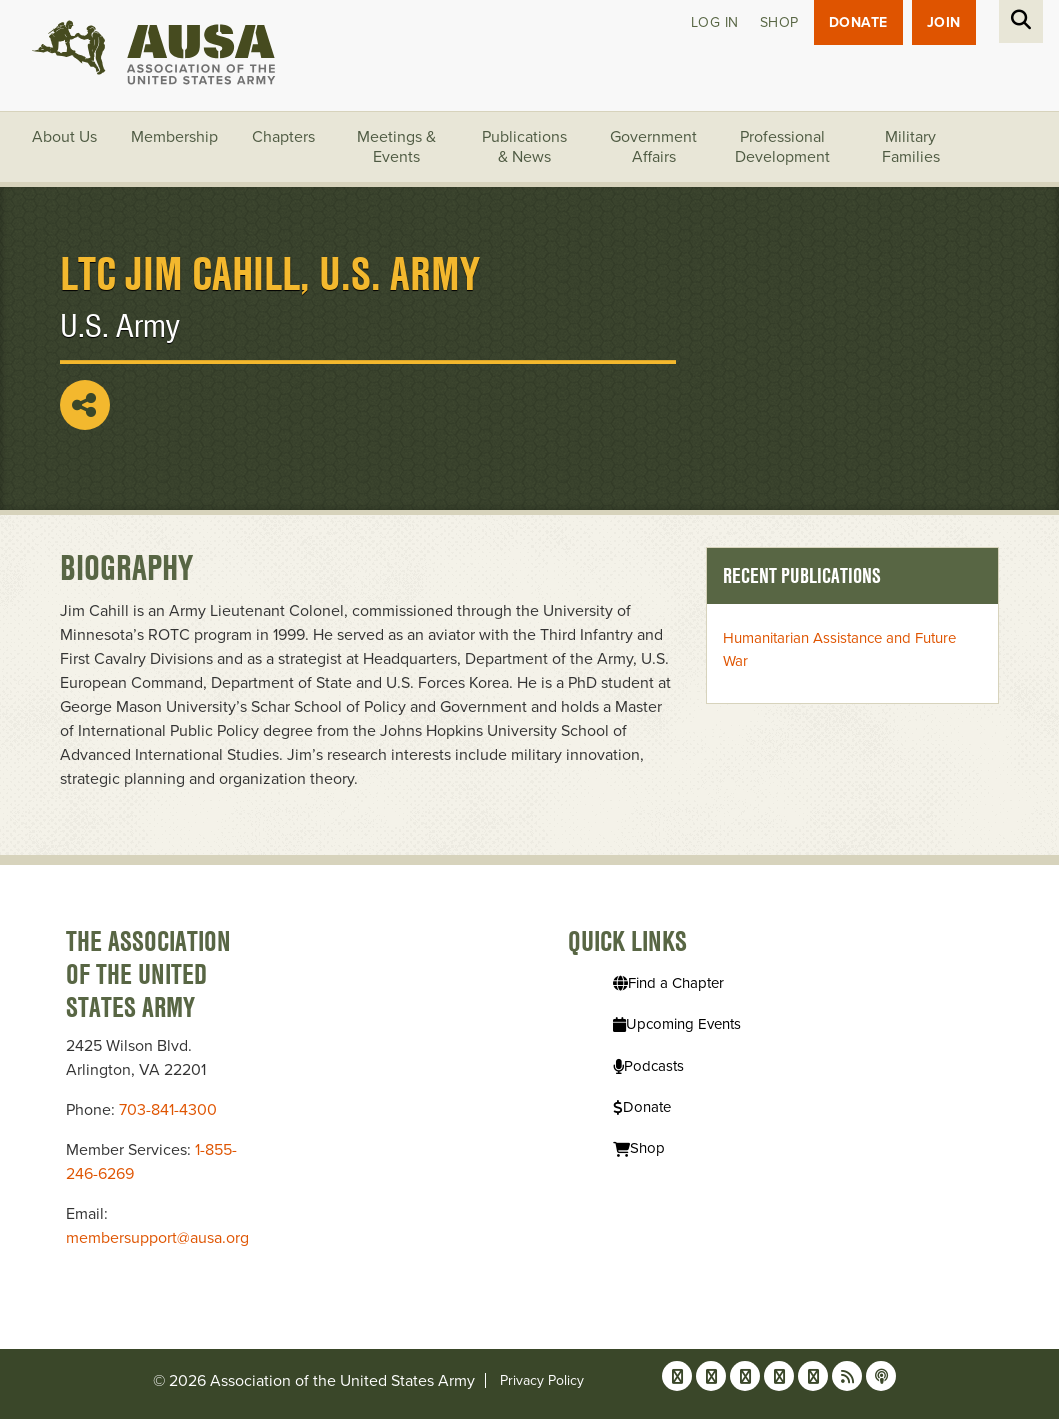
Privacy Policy (542, 1380)
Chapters (283, 137)
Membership (174, 137)
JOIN (944, 22)
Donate (858, 22)
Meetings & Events (396, 147)
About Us (64, 137)
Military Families (911, 147)
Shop (779, 22)
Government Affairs (653, 147)
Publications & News (524, 147)
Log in (715, 22)
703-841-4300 (168, 1110)
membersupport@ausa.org (157, 1238)
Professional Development (782, 147)
